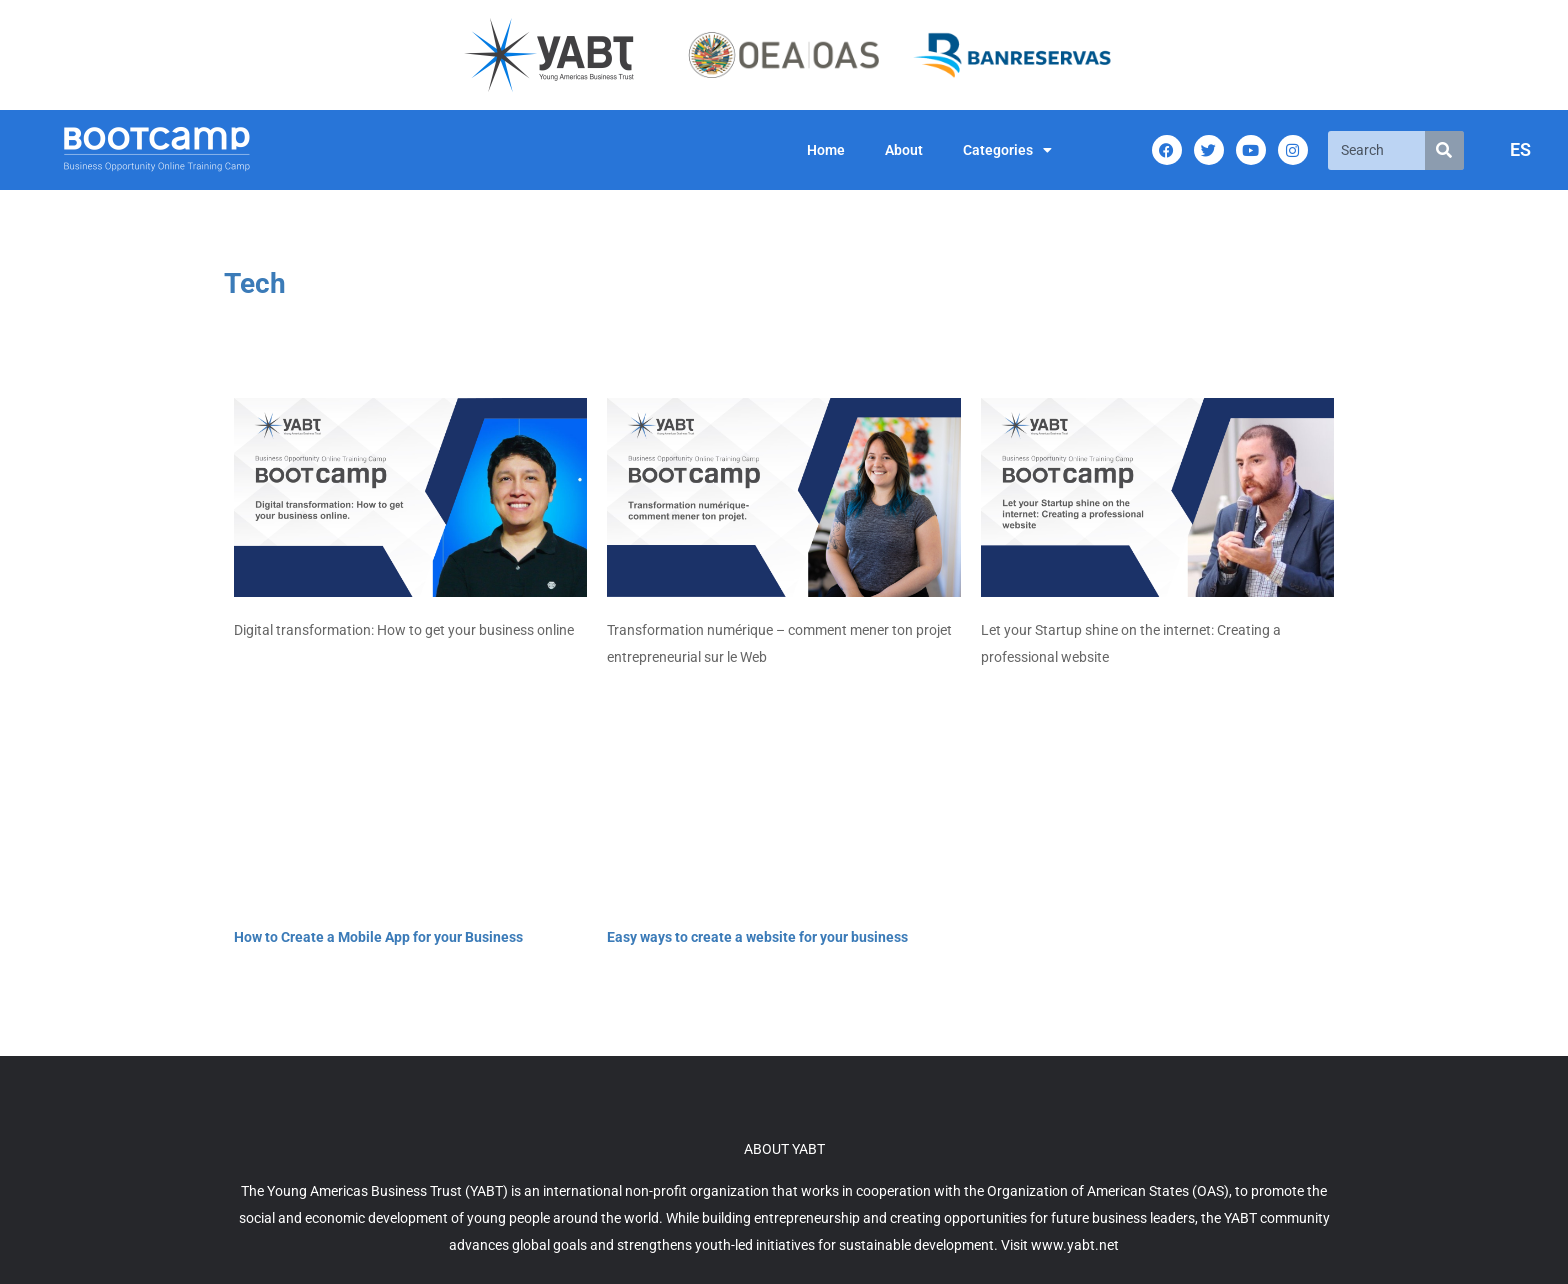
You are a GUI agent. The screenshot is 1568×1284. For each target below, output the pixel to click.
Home (826, 150)
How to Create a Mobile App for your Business (378, 937)
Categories (1007, 150)
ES (1520, 149)
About (904, 150)
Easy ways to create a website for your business (757, 937)
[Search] (1444, 150)
